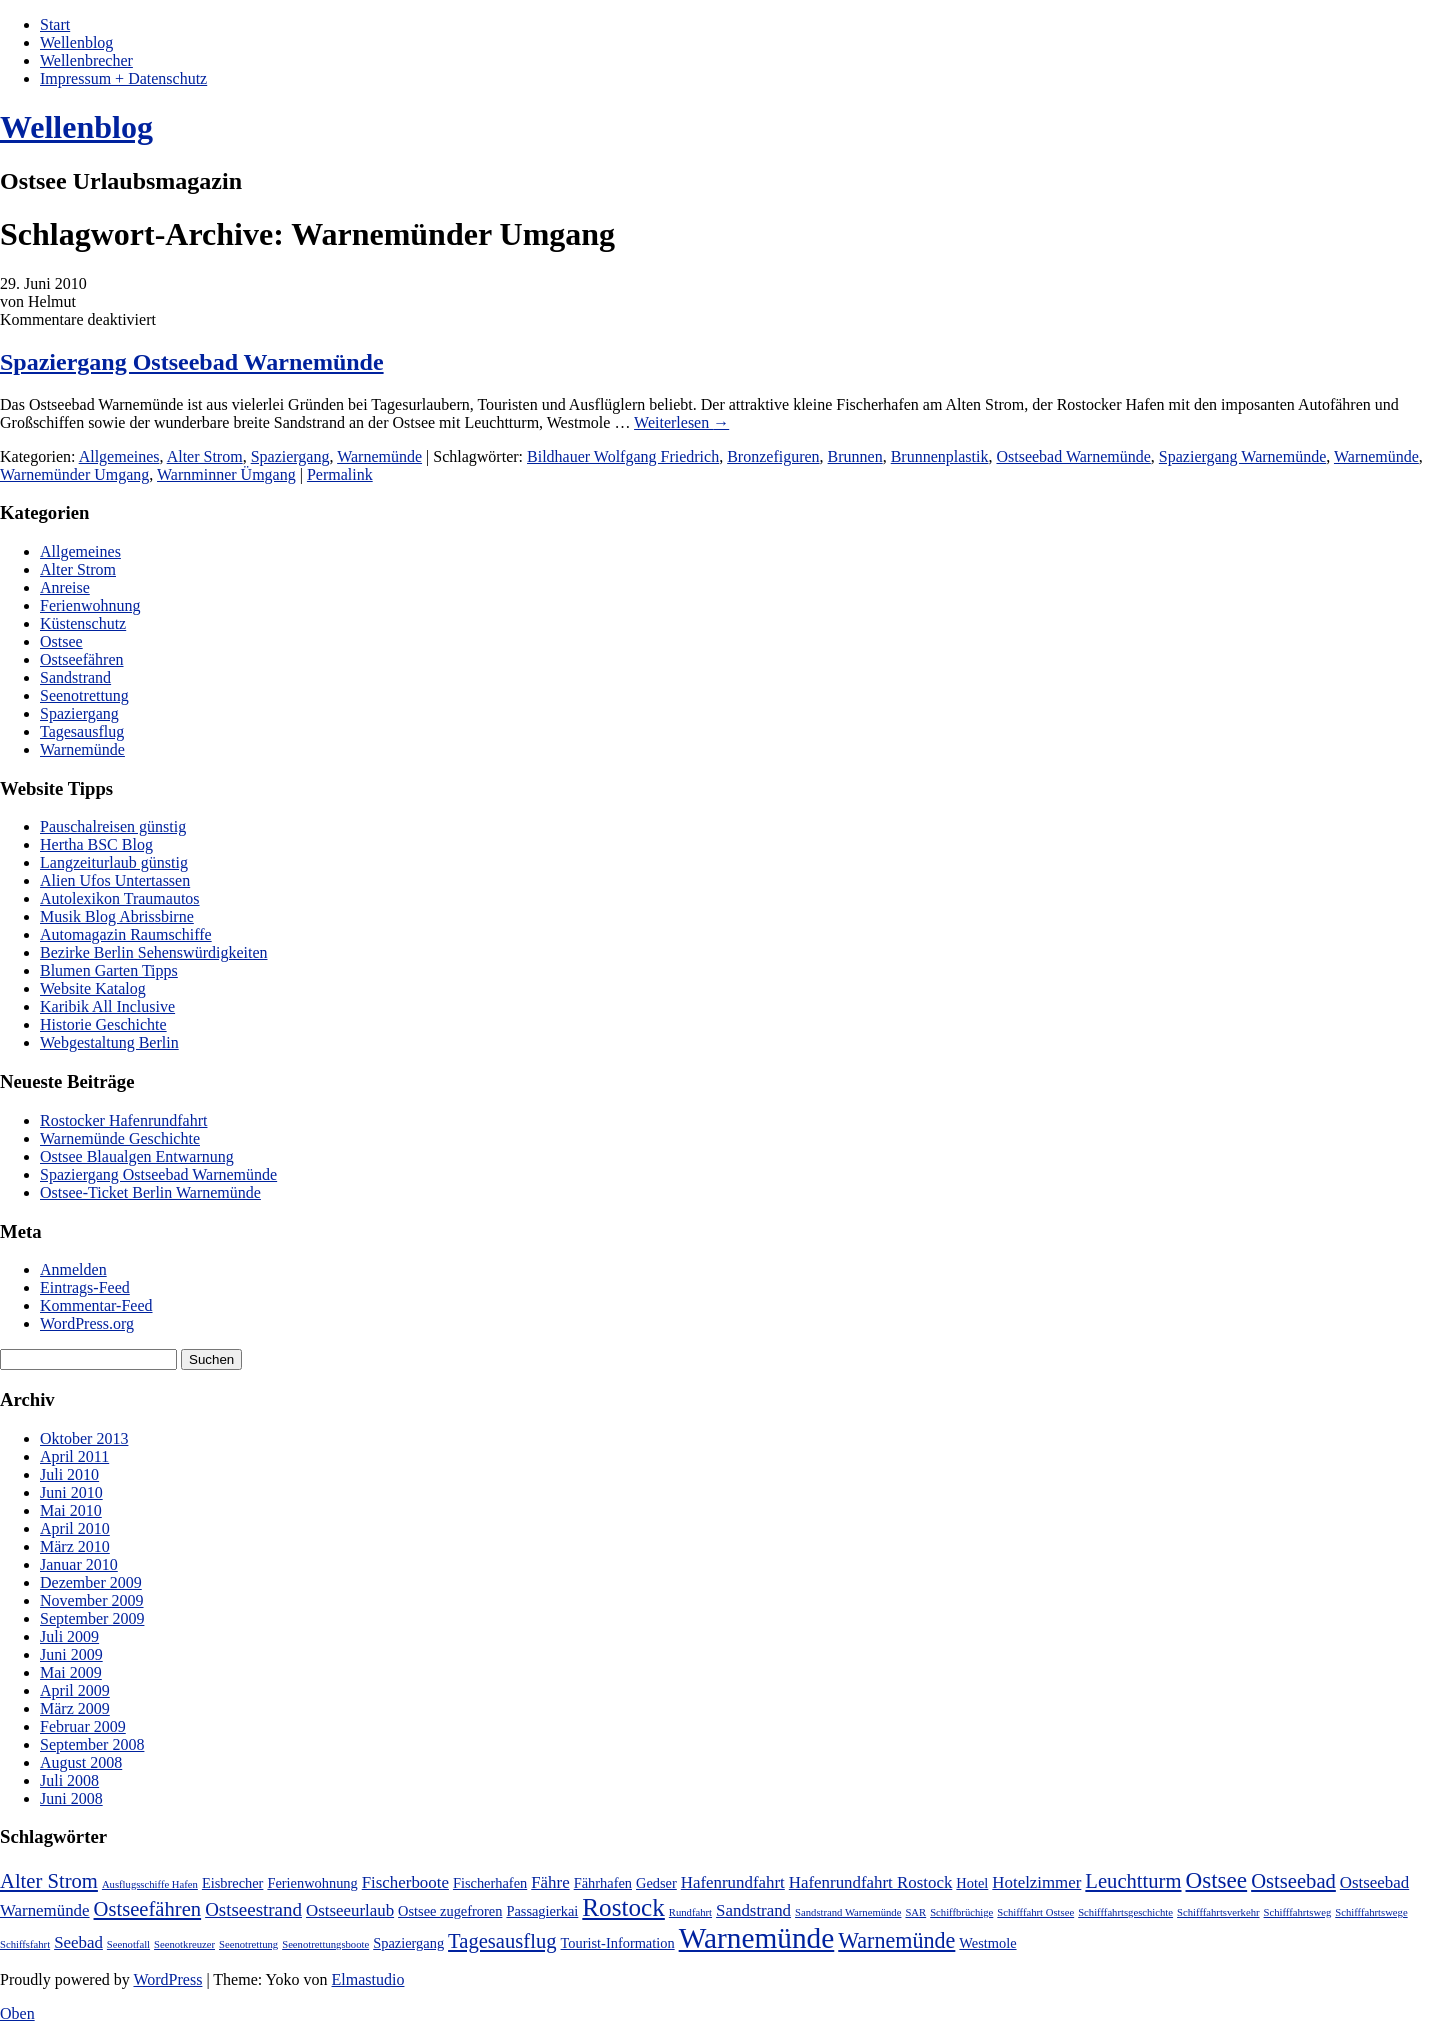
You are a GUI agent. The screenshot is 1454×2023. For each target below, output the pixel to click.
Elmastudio (368, 1979)
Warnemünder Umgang (74, 474)
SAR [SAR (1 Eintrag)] (915, 1912)
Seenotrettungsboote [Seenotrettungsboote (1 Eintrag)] (325, 1944)
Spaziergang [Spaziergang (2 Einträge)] (408, 1943)
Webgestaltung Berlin (109, 1042)
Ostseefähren (82, 659)
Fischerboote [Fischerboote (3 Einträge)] (405, 1882)
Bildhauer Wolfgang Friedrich (623, 456)
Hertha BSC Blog (96, 844)
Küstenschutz (83, 623)
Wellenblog (76, 42)
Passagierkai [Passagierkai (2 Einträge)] (542, 1911)
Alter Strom (205, 456)
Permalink (340, 474)
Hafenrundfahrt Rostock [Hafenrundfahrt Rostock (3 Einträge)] (871, 1882)
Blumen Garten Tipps (109, 970)
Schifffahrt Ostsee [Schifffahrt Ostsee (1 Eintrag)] (1035, 1912)
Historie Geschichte (103, 1024)
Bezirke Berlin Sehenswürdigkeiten (154, 952)
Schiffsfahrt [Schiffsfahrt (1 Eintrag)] (25, 1944)
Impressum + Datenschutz (123, 78)
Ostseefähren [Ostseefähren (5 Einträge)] (148, 1909)
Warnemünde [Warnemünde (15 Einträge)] (757, 1938)
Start (55, 24)
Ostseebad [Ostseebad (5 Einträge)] (1293, 1881)
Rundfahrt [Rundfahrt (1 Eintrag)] (690, 1912)
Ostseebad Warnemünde (1073, 456)
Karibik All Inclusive (107, 1006)
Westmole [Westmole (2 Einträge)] (987, 1943)
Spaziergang (290, 456)
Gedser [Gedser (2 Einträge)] (656, 1883)
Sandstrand (75, 677)
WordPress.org (87, 1323)
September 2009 (92, 1618)
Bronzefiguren (773, 456)
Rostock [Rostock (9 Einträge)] (623, 1907)
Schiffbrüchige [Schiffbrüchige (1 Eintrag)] (961, 1912)
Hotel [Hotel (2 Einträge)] (972, 1883)
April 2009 (75, 1690)
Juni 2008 (71, 1798)
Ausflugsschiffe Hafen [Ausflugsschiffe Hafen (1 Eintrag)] (150, 1884)
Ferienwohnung (90, 605)
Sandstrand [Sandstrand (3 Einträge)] (753, 1910)
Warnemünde (379, 456)
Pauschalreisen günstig (113, 826)
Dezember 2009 (91, 1582)
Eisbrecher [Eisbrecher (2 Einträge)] (233, 1883)
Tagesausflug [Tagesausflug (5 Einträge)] (502, 1941)
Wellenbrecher (86, 60)
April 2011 (74, 1456)
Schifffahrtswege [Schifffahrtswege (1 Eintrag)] (1371, 1912)
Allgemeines (119, 456)
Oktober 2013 (84, 1438)
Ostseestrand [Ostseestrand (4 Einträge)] (253, 1909)
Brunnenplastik (940, 456)
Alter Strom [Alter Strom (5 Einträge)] (49, 1881)
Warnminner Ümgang (226, 474)
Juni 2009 (71, 1654)
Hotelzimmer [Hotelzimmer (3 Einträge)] (1036, 1882)
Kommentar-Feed (96, 1305)
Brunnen (855, 456)
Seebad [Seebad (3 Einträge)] (78, 1942)
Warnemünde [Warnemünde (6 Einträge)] (896, 1940)
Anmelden (73, 1269)
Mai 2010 (71, 1510)
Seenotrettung (84, 695)
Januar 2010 (79, 1564)
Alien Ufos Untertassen (115, 880)
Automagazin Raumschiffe (126, 934)
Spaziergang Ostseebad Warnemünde (192, 362)
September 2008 (92, 1744)
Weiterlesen (681, 422)
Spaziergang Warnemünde (1242, 456)
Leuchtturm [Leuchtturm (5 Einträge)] (1133, 1881)
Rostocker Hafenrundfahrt (124, 1120)
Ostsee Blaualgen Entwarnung (137, 1156)
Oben (17, 2013)
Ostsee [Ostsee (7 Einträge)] (1217, 1880)
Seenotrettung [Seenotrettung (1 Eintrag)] (248, 1944)
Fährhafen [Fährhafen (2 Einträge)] (603, 1883)
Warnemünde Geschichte (120, 1138)
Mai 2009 (71, 1672)
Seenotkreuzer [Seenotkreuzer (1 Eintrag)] (184, 1944)
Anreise (65, 587)
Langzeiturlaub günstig (114, 862)
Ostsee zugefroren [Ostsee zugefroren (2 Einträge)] (450, 1911)
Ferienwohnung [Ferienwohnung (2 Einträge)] (312, 1883)
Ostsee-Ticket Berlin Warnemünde (150, 1192)
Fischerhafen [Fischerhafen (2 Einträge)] (490, 1883)
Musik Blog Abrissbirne (117, 916)
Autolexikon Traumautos (120, 898)
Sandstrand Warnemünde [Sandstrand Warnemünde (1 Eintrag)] (848, 1912)
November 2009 (92, 1600)
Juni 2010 (71, 1492)
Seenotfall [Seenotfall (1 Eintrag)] (128, 1944)
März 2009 (75, 1708)
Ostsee (61, 641)
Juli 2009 (69, 1636)
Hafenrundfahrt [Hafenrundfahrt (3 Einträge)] (733, 1882)
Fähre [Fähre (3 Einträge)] (550, 1882)
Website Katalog (93, 988)
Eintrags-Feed (85, 1287)
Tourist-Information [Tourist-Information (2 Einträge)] (618, 1943)
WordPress (167, 1979)
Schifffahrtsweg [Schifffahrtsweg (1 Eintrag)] (1298, 1912)
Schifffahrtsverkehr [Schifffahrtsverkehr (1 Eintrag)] (1218, 1912)
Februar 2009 (83, 1726)
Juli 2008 (69, 1780)
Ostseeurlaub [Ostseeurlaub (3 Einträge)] (350, 1910)
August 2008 (81, 1762)
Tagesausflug (82, 731)
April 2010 (75, 1528)
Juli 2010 (69, 1474)
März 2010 (75, 1546)
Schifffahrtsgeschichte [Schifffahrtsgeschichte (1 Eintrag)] (1125, 1912)
